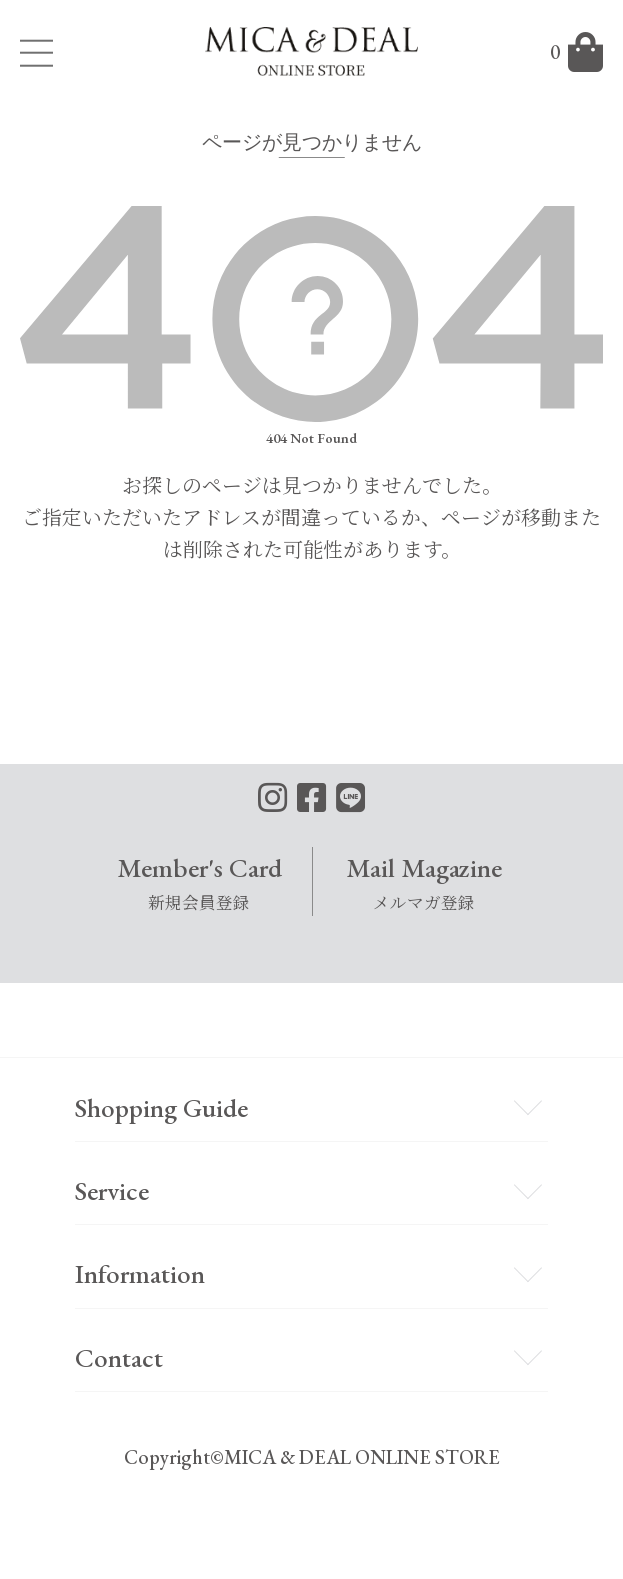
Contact (119, 1357)
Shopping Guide (161, 1107)
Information (140, 1273)
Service (112, 1190)
